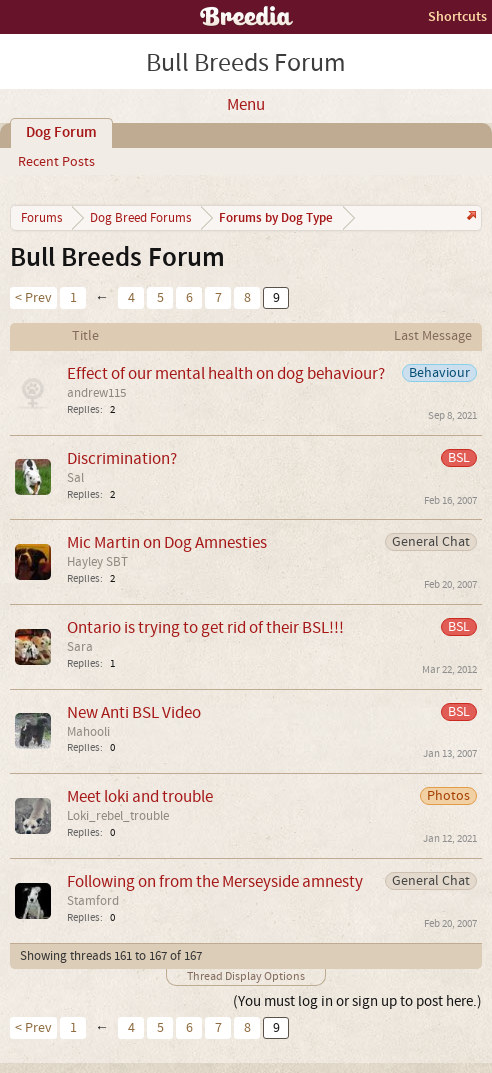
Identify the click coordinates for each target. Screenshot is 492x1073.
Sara (80, 647)
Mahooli (88, 732)
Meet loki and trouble (140, 796)
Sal (75, 478)
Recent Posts (56, 162)
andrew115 (96, 393)
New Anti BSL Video (134, 712)
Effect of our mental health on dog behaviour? (226, 373)
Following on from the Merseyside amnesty (215, 881)
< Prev (33, 298)
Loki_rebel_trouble (118, 816)
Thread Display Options (246, 976)
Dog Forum (61, 133)
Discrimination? (122, 458)
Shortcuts (457, 16)
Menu (246, 105)
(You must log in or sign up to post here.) (357, 1001)
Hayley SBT (97, 562)
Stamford (93, 901)
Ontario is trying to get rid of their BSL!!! (205, 627)
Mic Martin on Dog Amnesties (167, 542)
